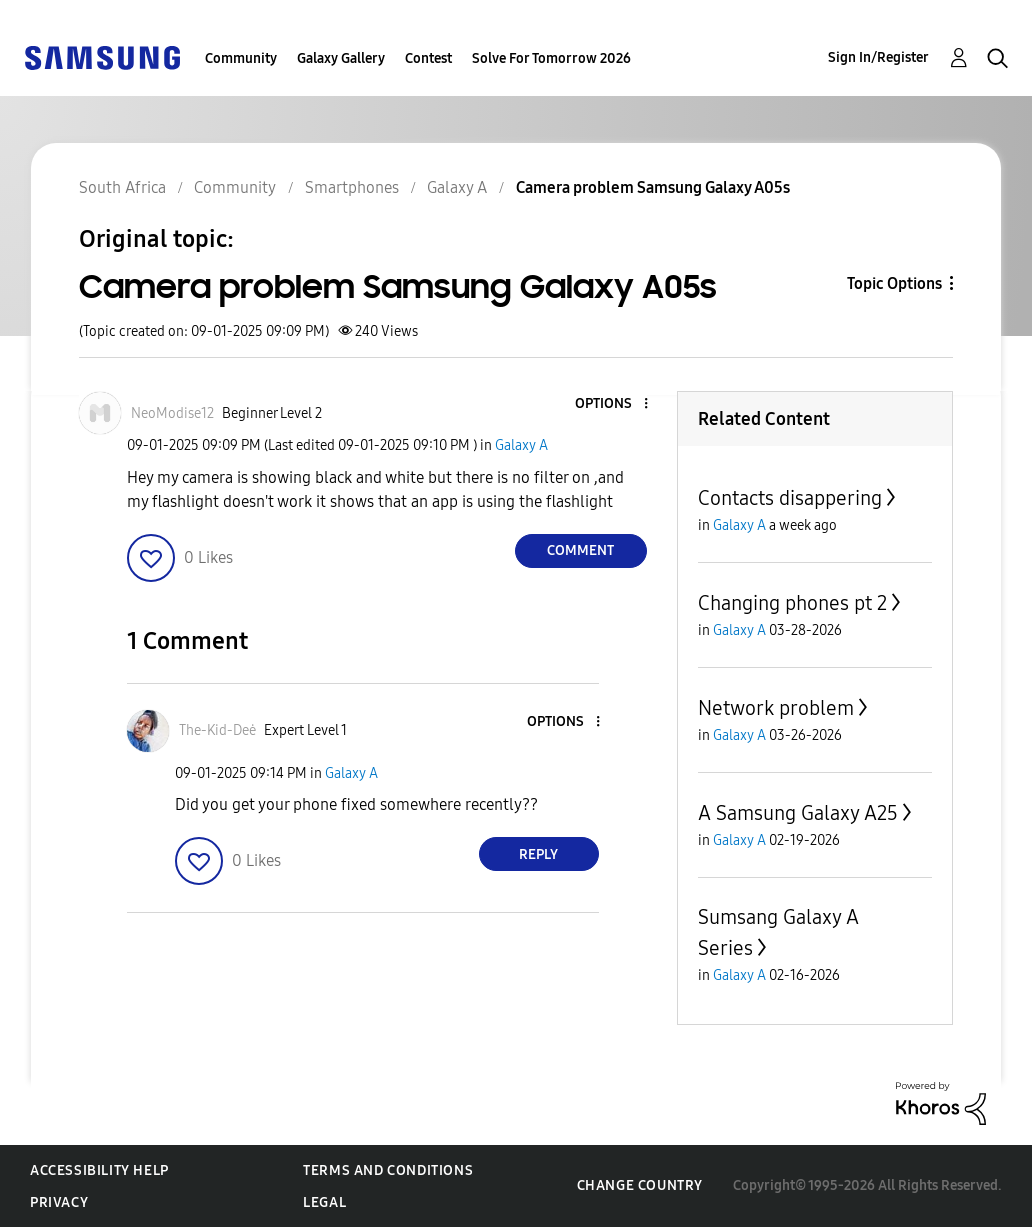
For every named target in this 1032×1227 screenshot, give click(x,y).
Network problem (776, 708)
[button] (612, 404)
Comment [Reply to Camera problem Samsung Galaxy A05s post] (580, 550)
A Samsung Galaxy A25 (798, 813)
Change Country (640, 1185)
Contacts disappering (790, 498)
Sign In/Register (878, 57)
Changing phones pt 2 (792, 603)
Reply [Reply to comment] (538, 854)
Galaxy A (521, 445)
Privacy (59, 1202)
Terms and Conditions (388, 1170)
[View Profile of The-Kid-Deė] (217, 730)
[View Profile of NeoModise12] (172, 413)
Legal (324, 1202)
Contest (428, 58)
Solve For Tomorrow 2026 (551, 58)
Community (241, 58)
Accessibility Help (99, 1170)
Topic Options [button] (894, 283)
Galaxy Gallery (341, 58)
